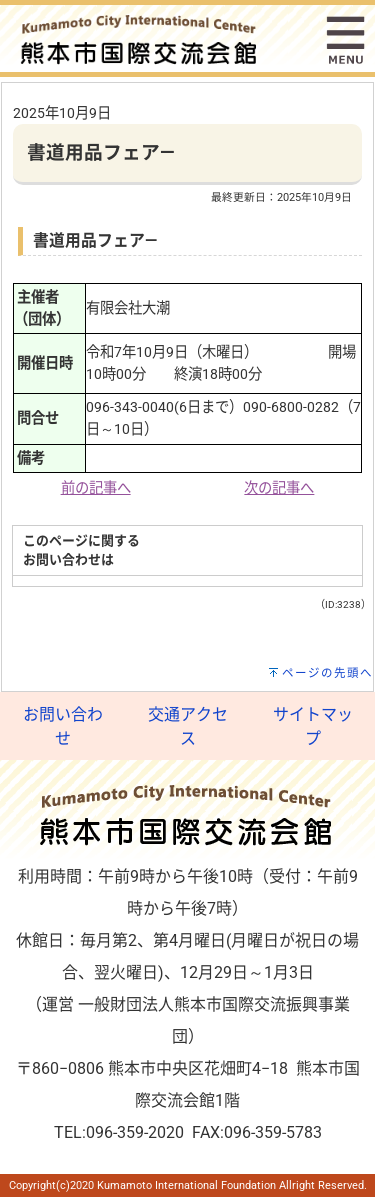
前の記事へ (96, 488)
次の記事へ (279, 488)
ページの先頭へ (327, 673)
